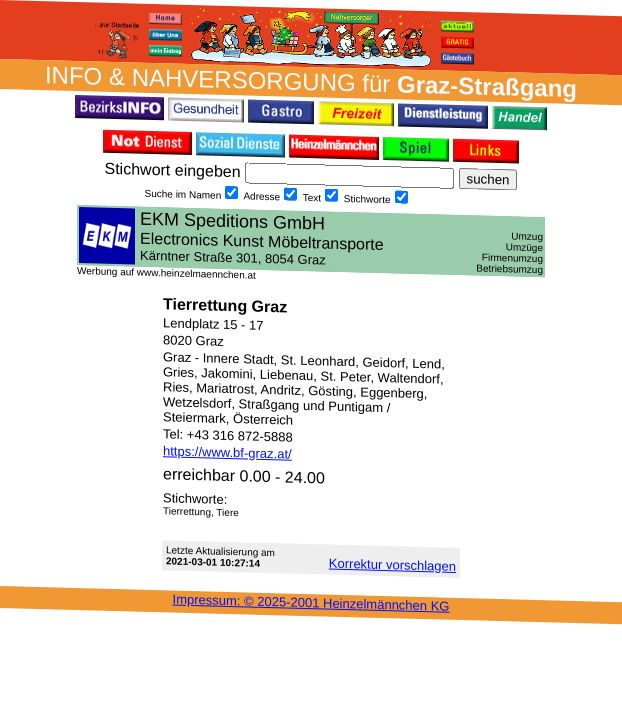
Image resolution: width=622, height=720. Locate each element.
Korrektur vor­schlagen (392, 565)
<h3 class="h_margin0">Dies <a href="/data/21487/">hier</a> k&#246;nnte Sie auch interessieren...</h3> (311, 241)
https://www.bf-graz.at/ (227, 452)
